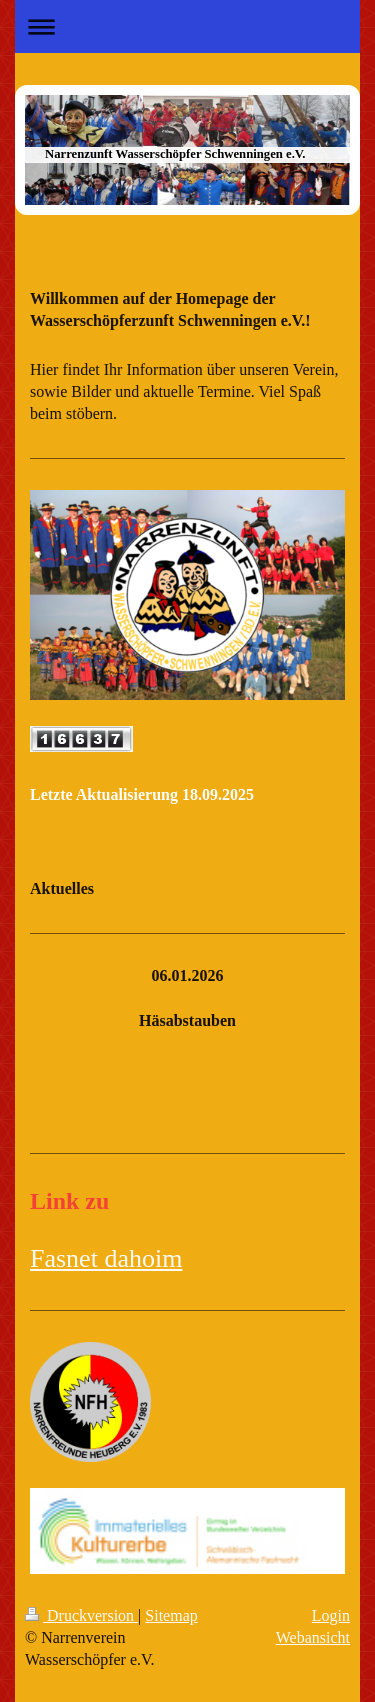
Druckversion (81, 1615)
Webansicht (313, 1637)
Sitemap (171, 1615)
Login (331, 1615)
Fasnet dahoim (106, 1258)
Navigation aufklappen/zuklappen (187, 26)
